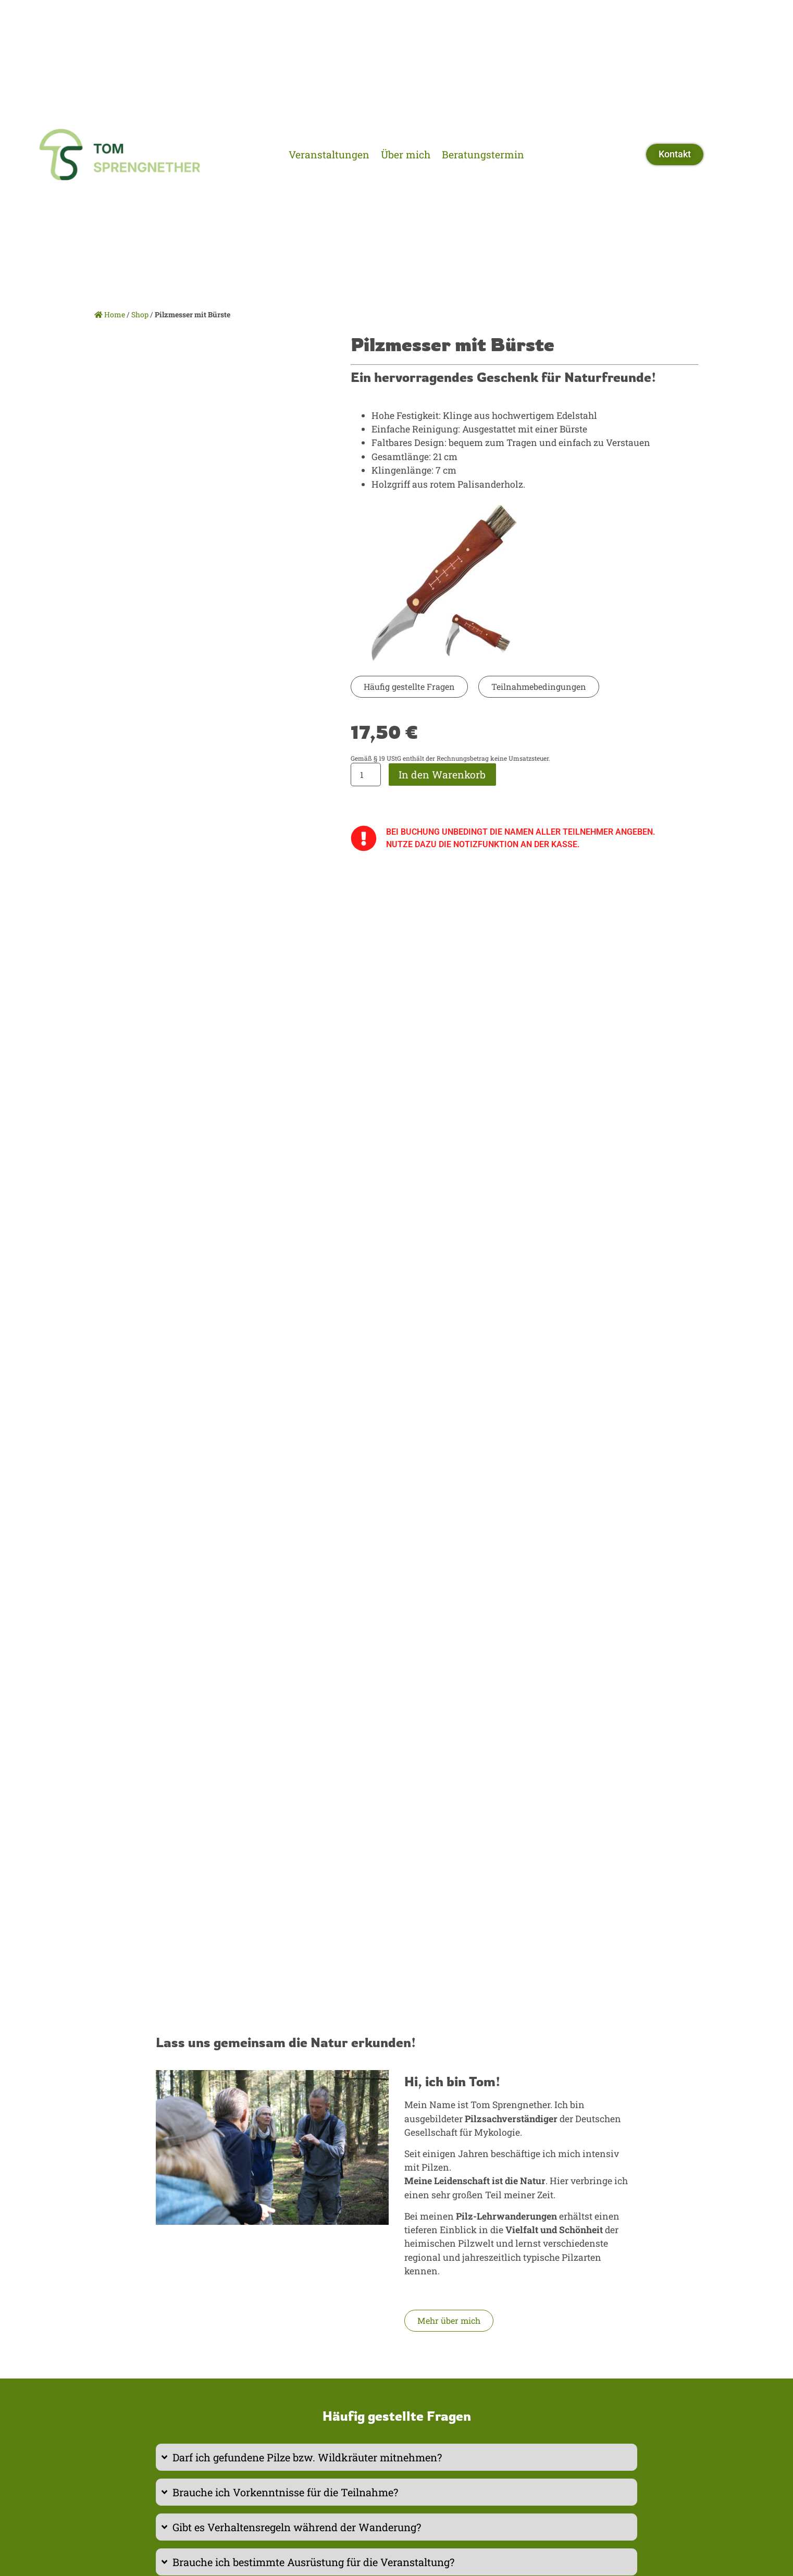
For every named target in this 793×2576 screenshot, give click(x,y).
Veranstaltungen (329, 154)
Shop (139, 314)
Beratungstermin (483, 154)
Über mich (405, 154)
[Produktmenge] (366, 774)
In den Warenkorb (442, 774)
